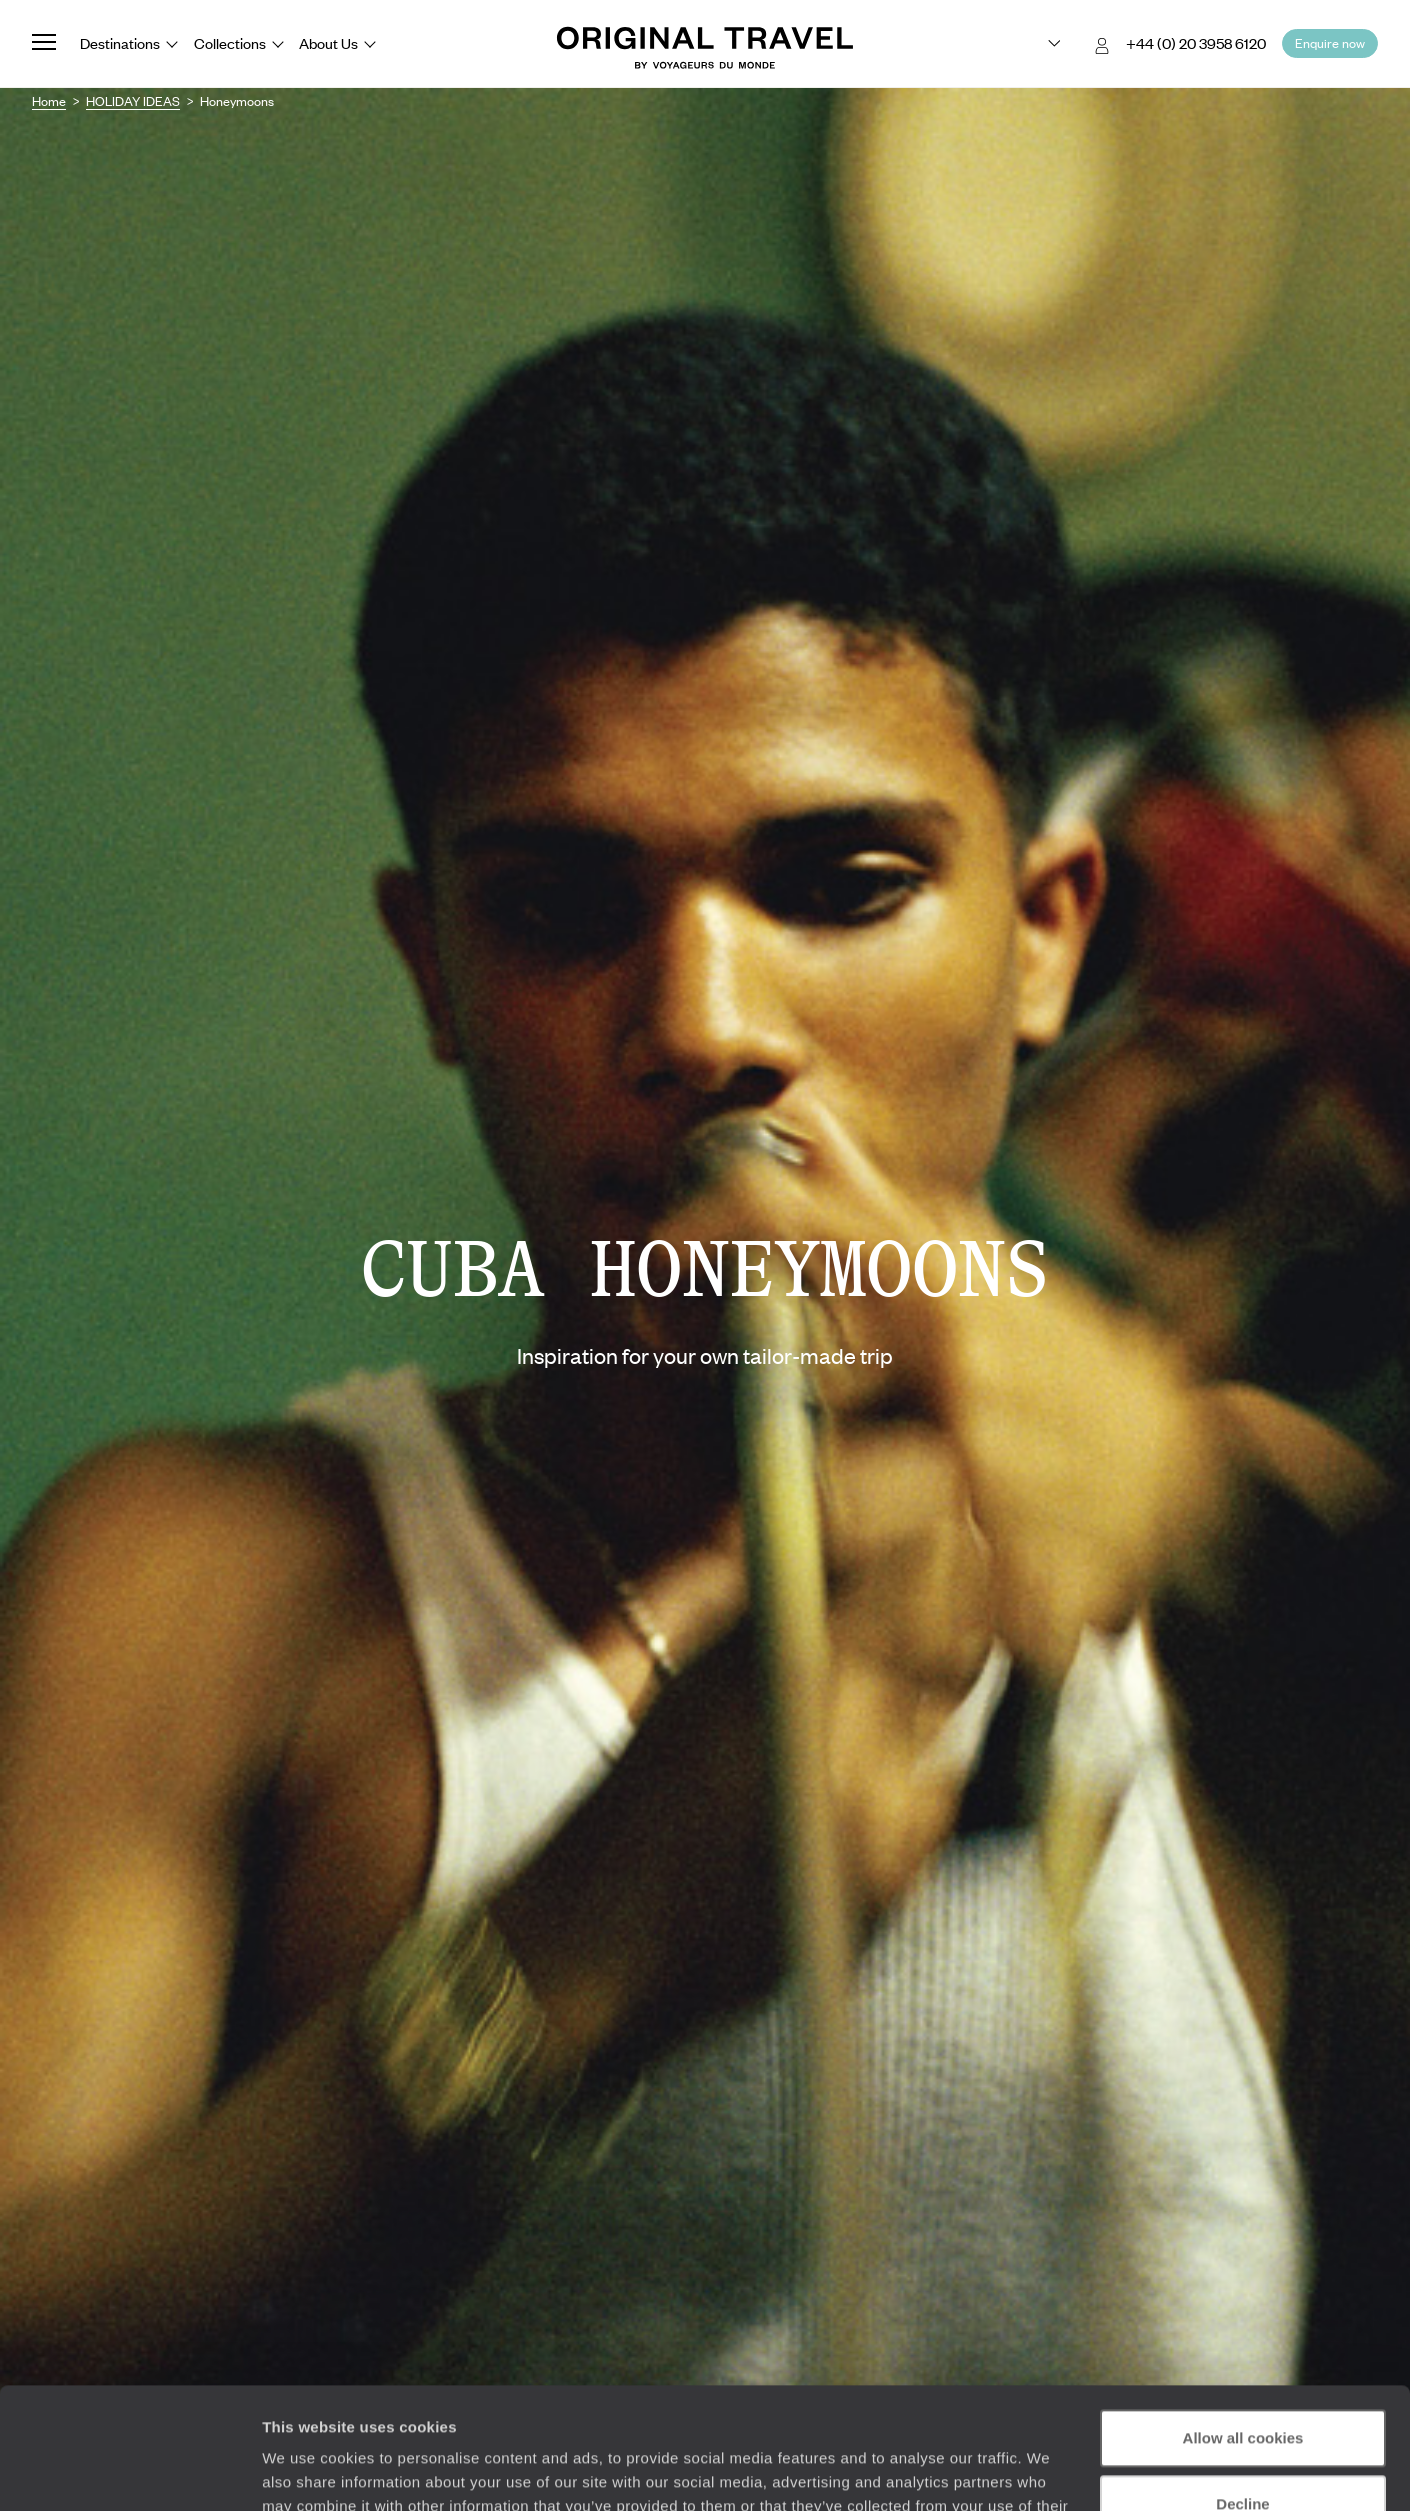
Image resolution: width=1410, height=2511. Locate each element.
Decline (1242, 2389)
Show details (308, 2471)
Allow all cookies (1243, 2324)
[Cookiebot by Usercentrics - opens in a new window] (129, 2472)
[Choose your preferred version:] (1038, 44)
